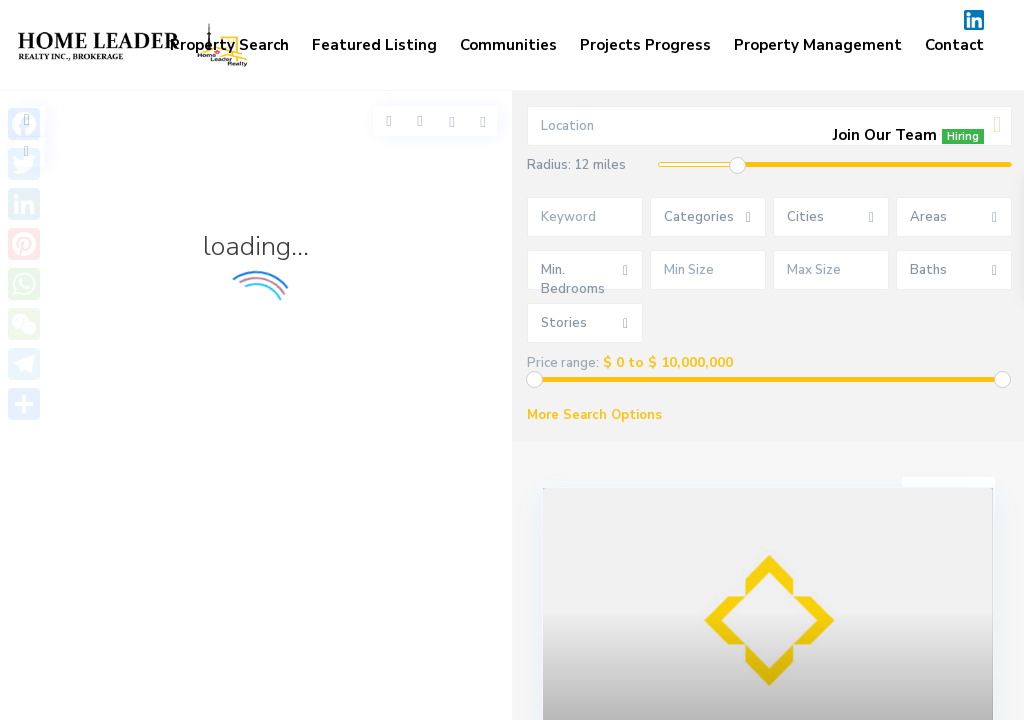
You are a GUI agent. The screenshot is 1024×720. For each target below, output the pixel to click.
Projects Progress (645, 45)
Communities (508, 45)
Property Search (229, 45)
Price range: (563, 363)
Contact (954, 45)
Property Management (818, 45)
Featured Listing (374, 45)
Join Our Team (908, 135)
